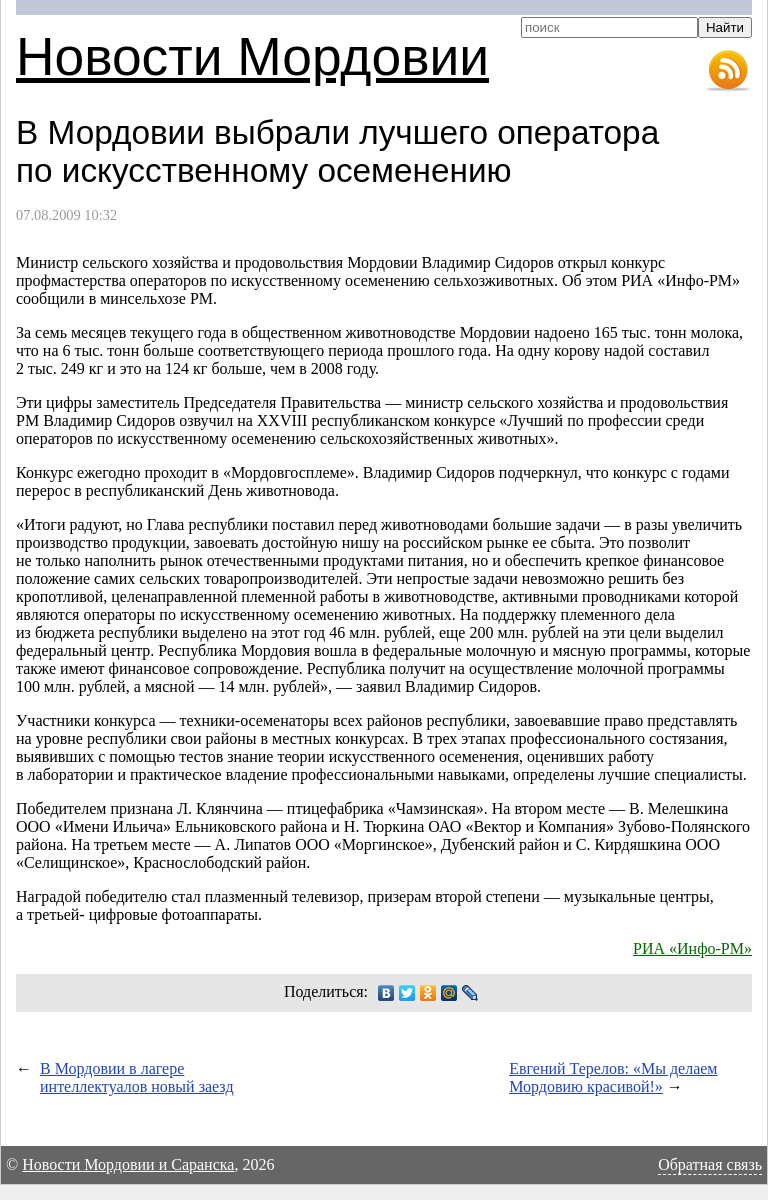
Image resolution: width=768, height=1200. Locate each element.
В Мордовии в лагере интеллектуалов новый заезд (137, 1077)
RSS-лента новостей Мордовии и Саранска (728, 71)
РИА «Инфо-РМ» (692, 948)
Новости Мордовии (252, 56)
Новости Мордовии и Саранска (128, 1164)
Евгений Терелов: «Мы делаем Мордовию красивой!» (613, 1077)
